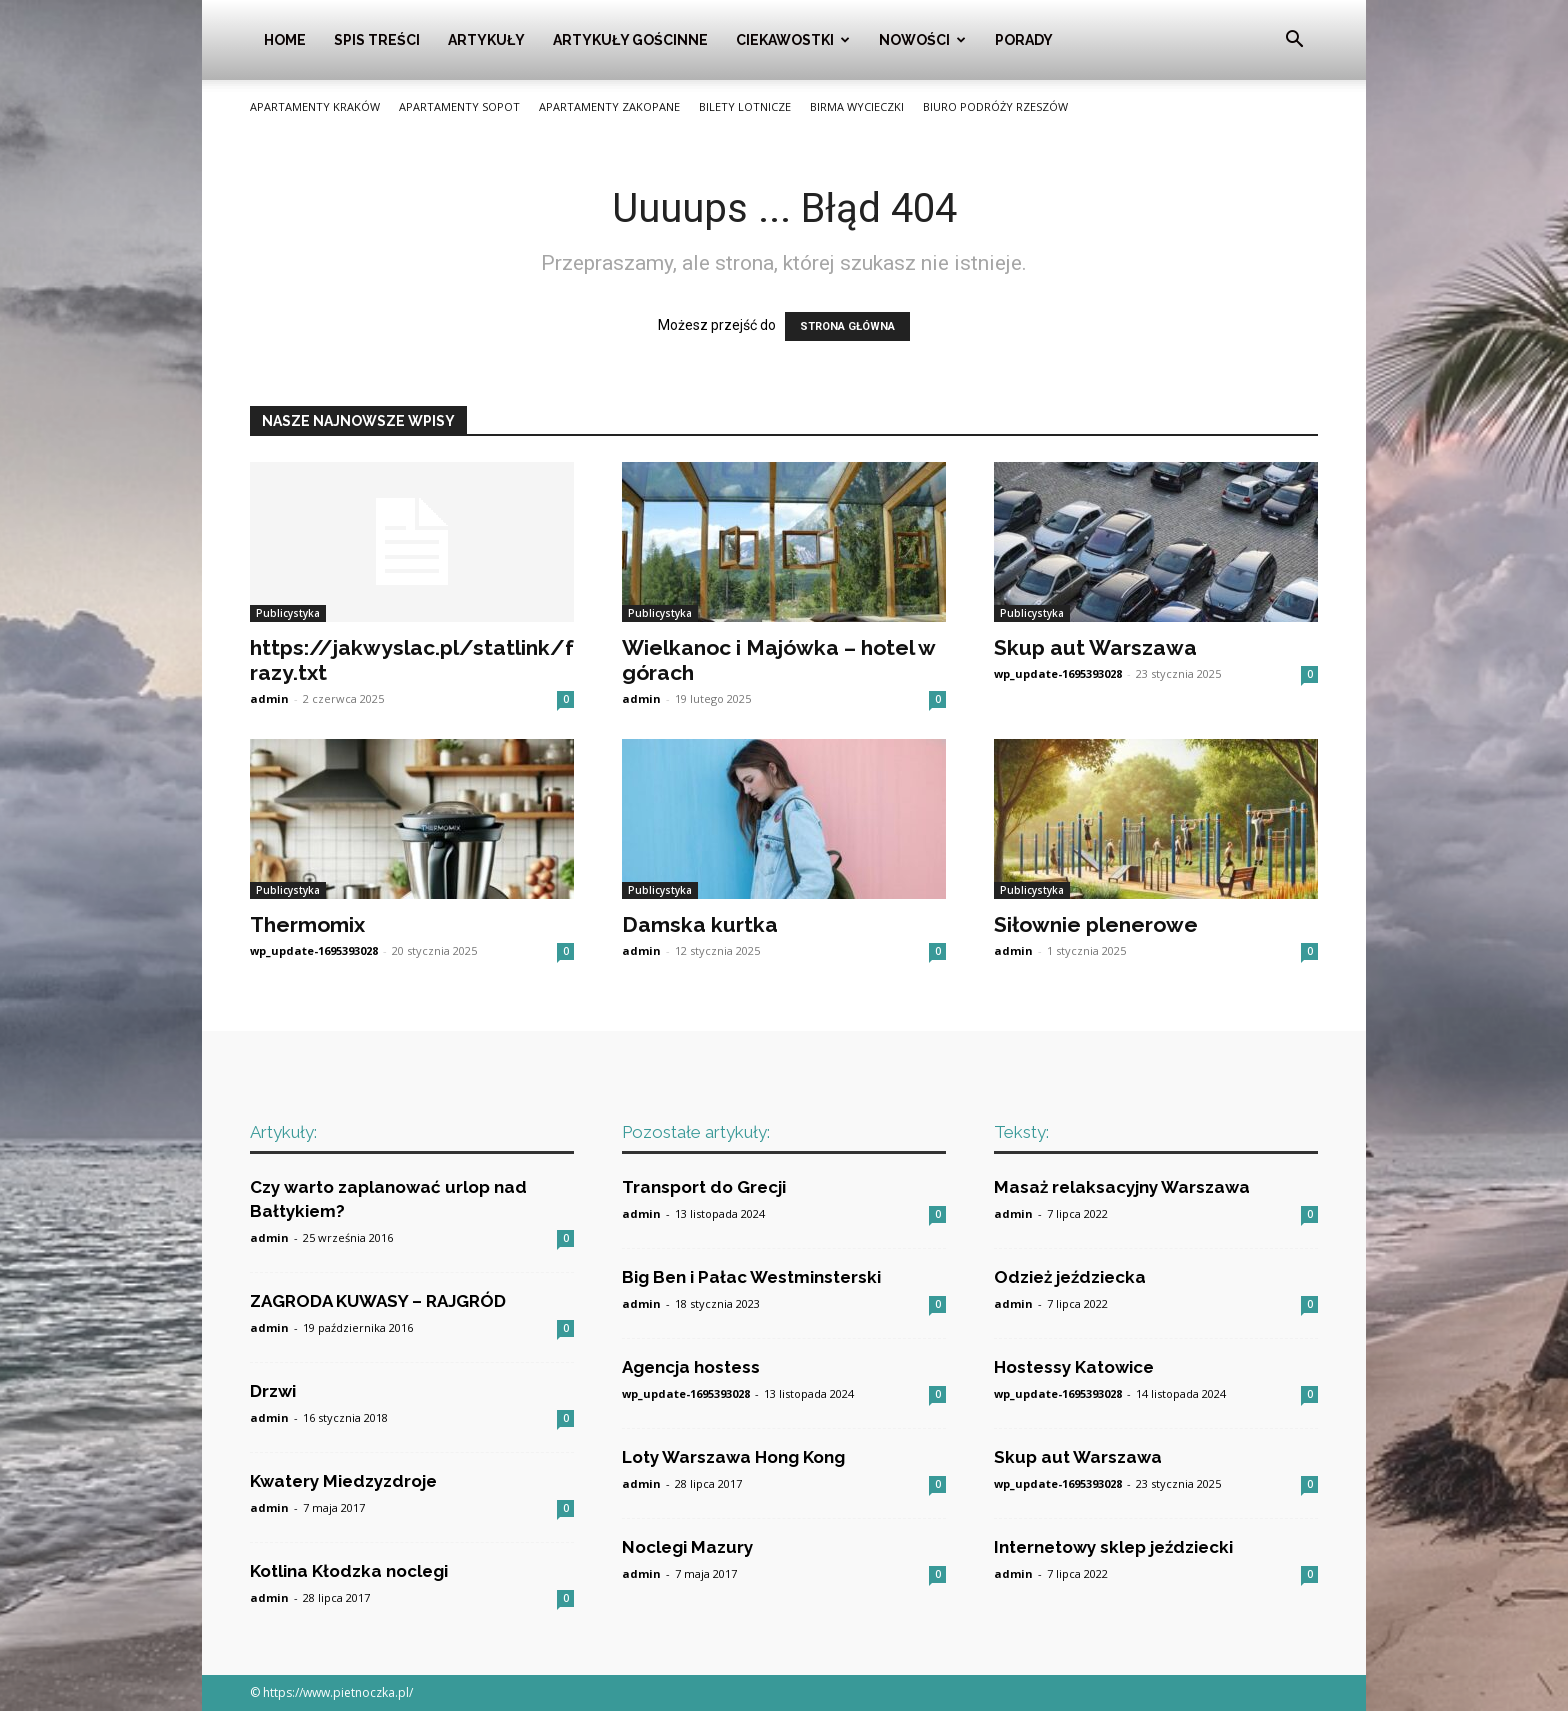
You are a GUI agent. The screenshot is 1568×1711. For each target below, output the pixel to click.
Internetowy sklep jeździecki (1113, 1547)
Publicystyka (288, 613)
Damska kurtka (700, 924)
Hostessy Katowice (1074, 1367)
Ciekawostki (793, 40)
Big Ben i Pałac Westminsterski (751, 1277)
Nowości (922, 40)
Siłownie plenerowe (1096, 924)
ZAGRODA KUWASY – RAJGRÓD (378, 1301)
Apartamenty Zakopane (609, 106)
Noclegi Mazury (687, 1547)
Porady (1024, 40)
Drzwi (273, 1391)
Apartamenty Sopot (459, 106)
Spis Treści (377, 40)
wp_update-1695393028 (1058, 673)
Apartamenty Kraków (315, 106)
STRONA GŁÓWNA (847, 326)
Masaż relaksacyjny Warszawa (1122, 1187)
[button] (1294, 41)
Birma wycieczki (857, 106)
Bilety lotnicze (745, 106)
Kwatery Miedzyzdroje (343, 1481)
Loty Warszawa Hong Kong (733, 1457)
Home (285, 40)
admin (269, 698)
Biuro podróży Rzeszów (995, 106)
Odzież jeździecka (1070, 1277)
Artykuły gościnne (630, 40)
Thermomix (307, 924)
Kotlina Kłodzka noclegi (349, 1571)
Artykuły (486, 40)
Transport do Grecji (704, 1187)
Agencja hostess (691, 1367)
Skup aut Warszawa (1095, 647)
